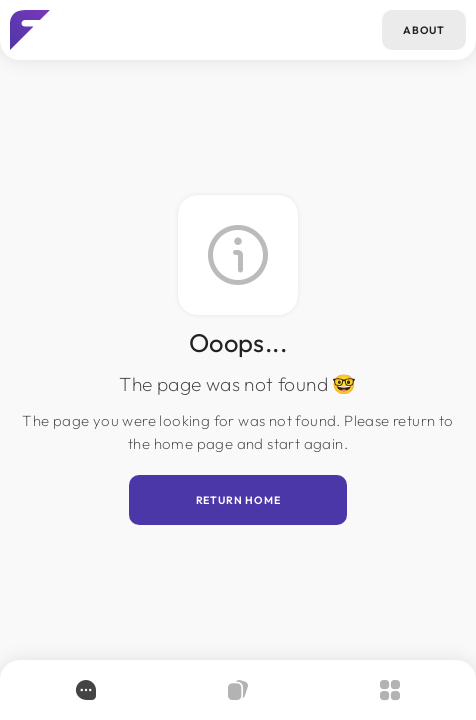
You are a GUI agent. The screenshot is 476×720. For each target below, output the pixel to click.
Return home (238, 500)
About (424, 30)
